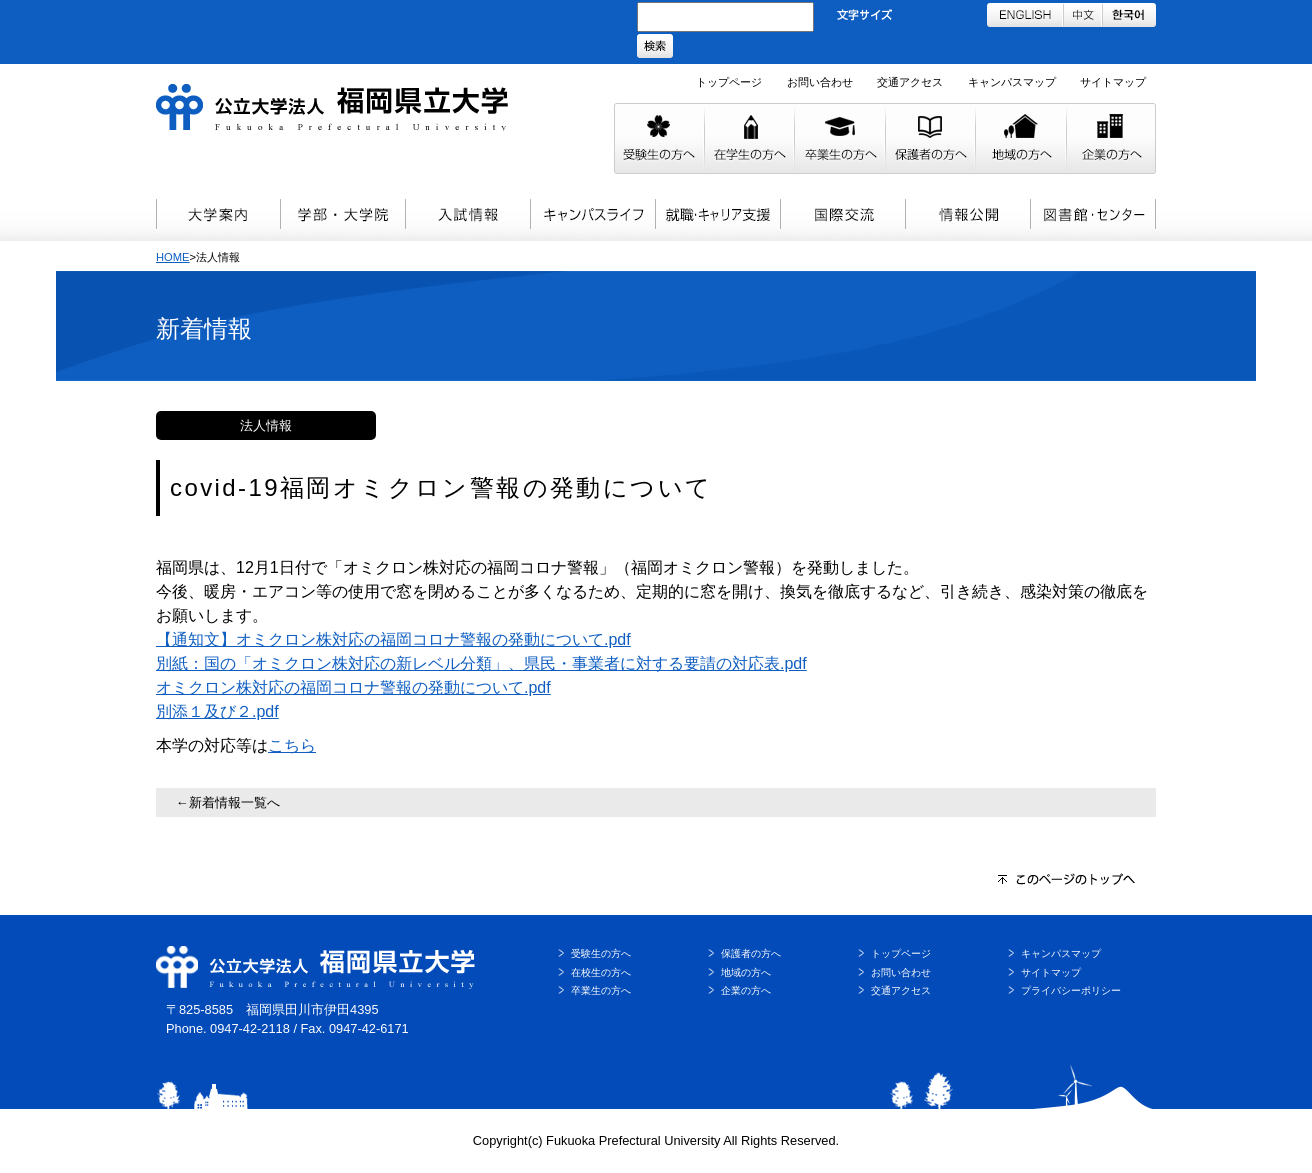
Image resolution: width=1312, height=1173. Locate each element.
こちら (292, 745)
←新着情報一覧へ (228, 802)
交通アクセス (910, 82)
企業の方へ (746, 990)
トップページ (729, 82)
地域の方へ (746, 972)
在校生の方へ (601, 972)
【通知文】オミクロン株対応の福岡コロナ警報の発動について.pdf (393, 639)
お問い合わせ (820, 82)
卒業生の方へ (601, 990)
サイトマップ (1113, 82)
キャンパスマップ (1012, 82)
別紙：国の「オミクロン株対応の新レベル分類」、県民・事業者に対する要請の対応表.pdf (481, 663)
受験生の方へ (601, 953)
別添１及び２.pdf (217, 711)
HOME (173, 257)
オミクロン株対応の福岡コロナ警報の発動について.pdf (353, 687)
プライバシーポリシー (1071, 990)
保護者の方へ (751, 953)
